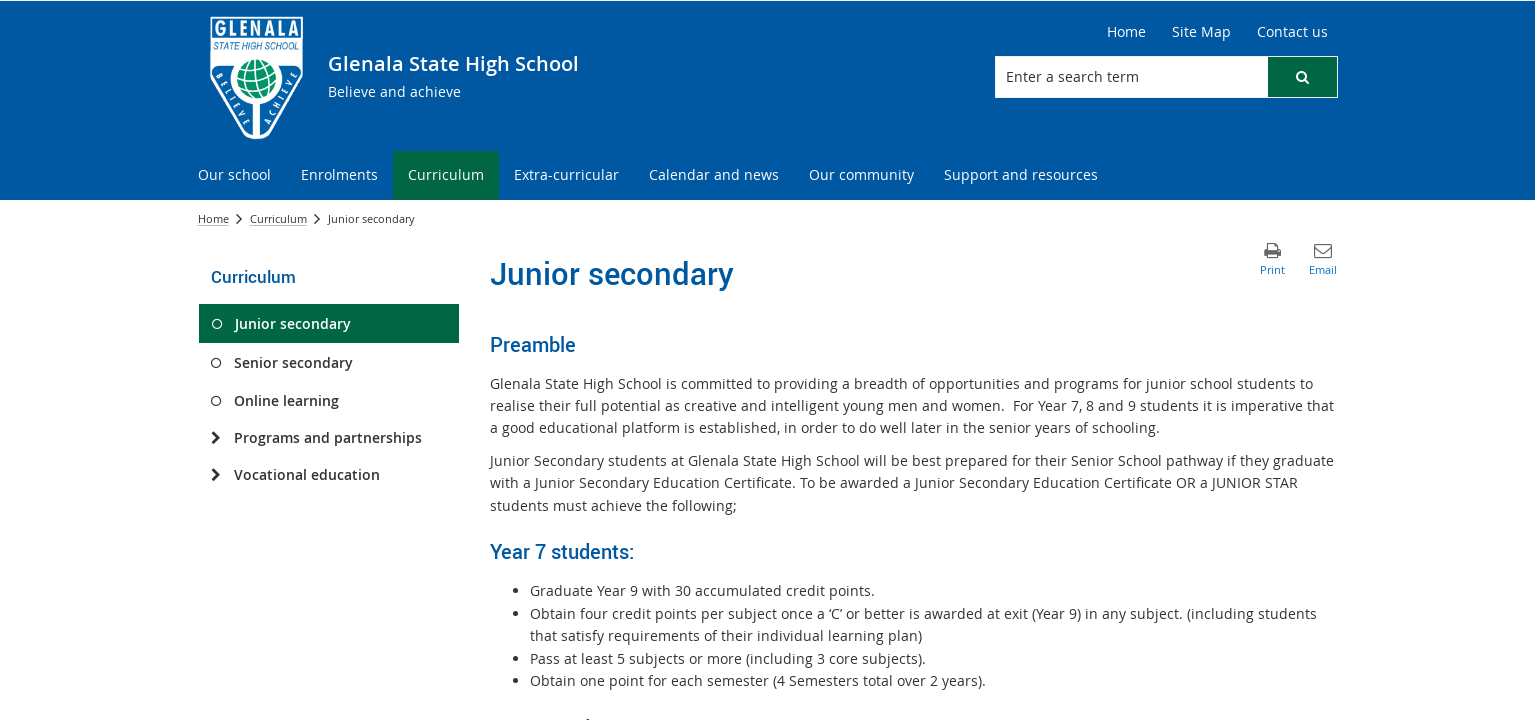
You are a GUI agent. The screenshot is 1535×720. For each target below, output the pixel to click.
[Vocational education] (216, 475)
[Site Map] (1201, 32)
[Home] (1126, 32)
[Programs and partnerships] (216, 438)
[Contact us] (1292, 32)
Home (213, 218)
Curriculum (278, 218)
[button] (1302, 77)
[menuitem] (234, 175)
